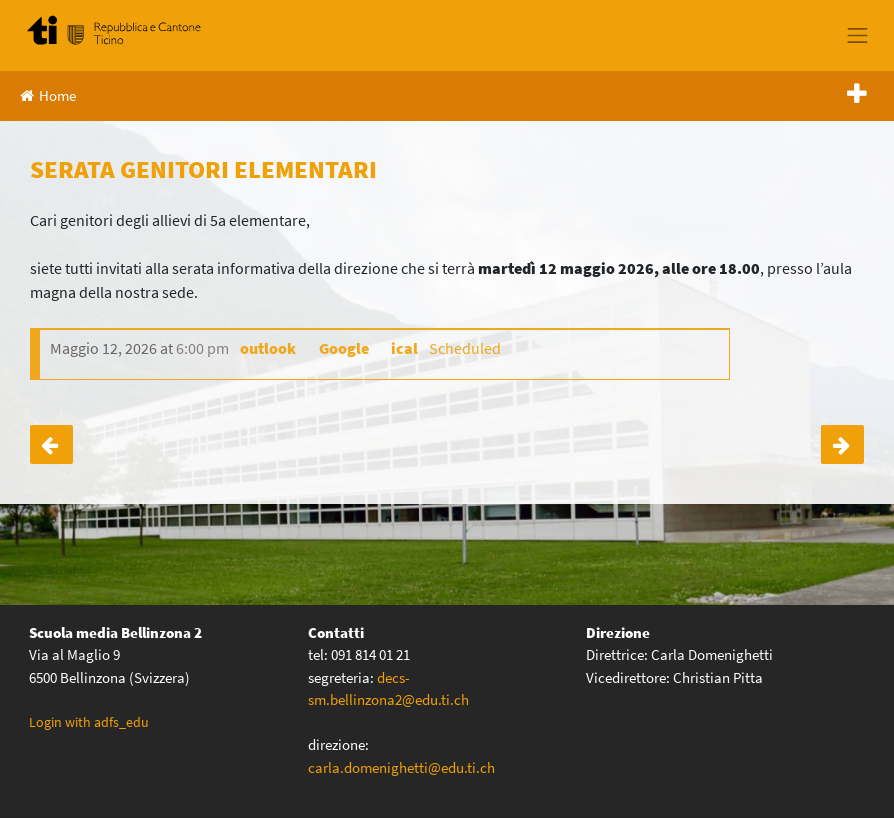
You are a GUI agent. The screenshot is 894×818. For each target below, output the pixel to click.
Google (344, 348)
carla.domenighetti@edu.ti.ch (403, 767)
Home (48, 95)
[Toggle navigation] (858, 35)
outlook (268, 348)
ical (404, 348)
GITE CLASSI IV (51, 444)
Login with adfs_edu (89, 722)
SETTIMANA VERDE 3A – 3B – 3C (842, 444)
